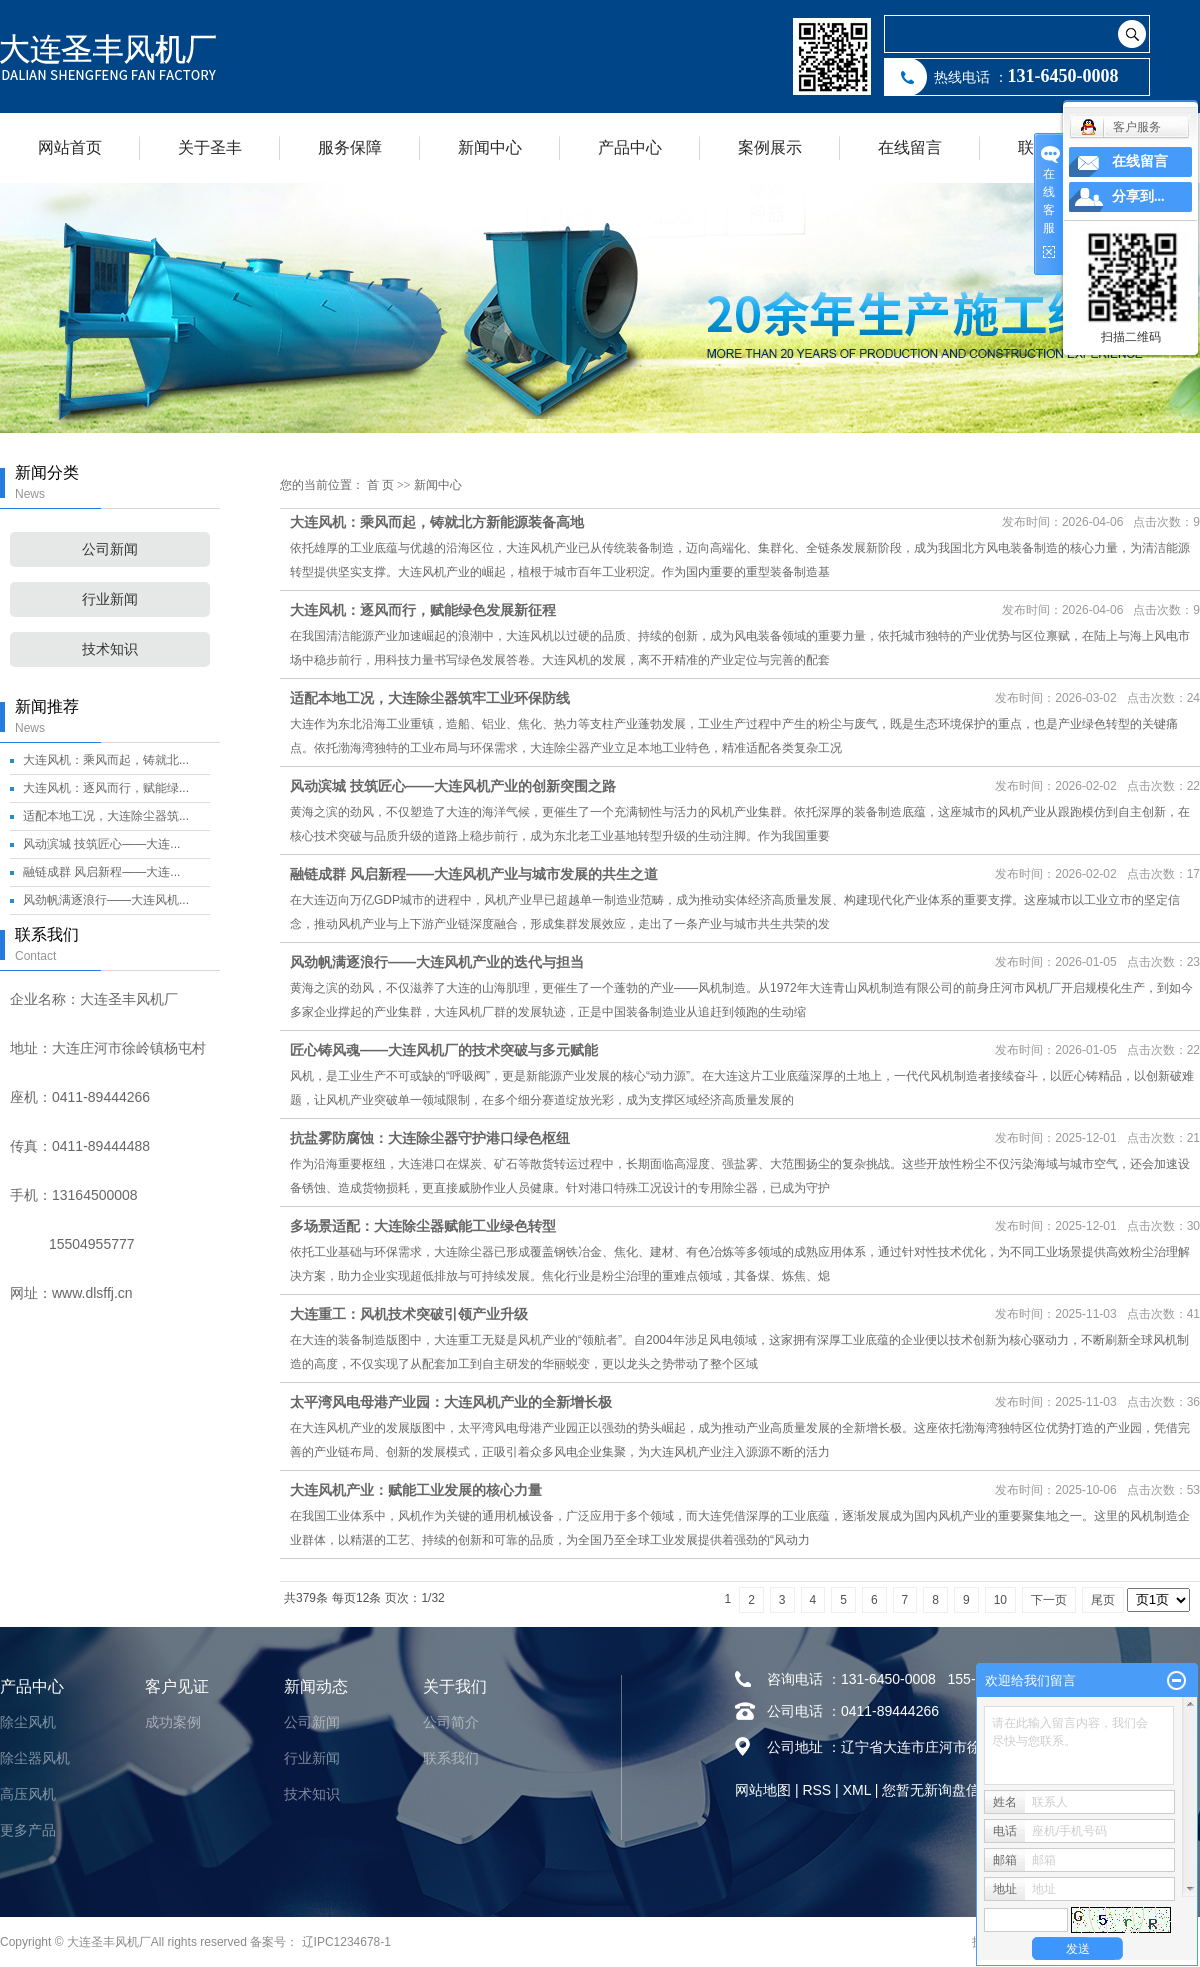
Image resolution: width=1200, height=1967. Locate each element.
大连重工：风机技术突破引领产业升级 (409, 1314)
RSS (816, 1790)
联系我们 (451, 1758)
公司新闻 (110, 549)
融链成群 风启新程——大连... (101, 872)
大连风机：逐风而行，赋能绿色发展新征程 (423, 610)
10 (1000, 1600)
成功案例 (173, 1722)
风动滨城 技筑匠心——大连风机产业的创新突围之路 (453, 786)
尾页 (1103, 1600)
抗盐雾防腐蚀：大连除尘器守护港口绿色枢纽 (430, 1138)
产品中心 (630, 147)
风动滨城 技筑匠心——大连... (101, 844)
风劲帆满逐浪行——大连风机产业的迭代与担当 (437, 962)
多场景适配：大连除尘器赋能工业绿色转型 (423, 1226)
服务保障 (350, 147)
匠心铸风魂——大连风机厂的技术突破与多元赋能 (444, 1050)
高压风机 (28, 1794)
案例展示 (770, 147)
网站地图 (763, 1790)
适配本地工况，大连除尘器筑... (106, 816)
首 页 (380, 485)
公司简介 (451, 1722)
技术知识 (110, 649)
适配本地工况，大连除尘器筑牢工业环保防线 (430, 698)
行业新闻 (110, 599)
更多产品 (28, 1830)
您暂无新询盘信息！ (945, 1790)
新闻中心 (490, 147)
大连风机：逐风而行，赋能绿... (106, 788)
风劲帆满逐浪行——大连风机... (106, 900)
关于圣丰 (210, 147)
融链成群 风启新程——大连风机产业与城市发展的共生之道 (474, 874)
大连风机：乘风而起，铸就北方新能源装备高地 (437, 522)
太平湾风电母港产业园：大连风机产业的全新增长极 (451, 1402)
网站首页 (70, 147)
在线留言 (910, 147)
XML (857, 1790)
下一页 (1049, 1600)
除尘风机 (28, 1722)
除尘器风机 (35, 1758)
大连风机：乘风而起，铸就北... (106, 760)
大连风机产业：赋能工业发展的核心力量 (416, 1490)
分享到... (1138, 196)
